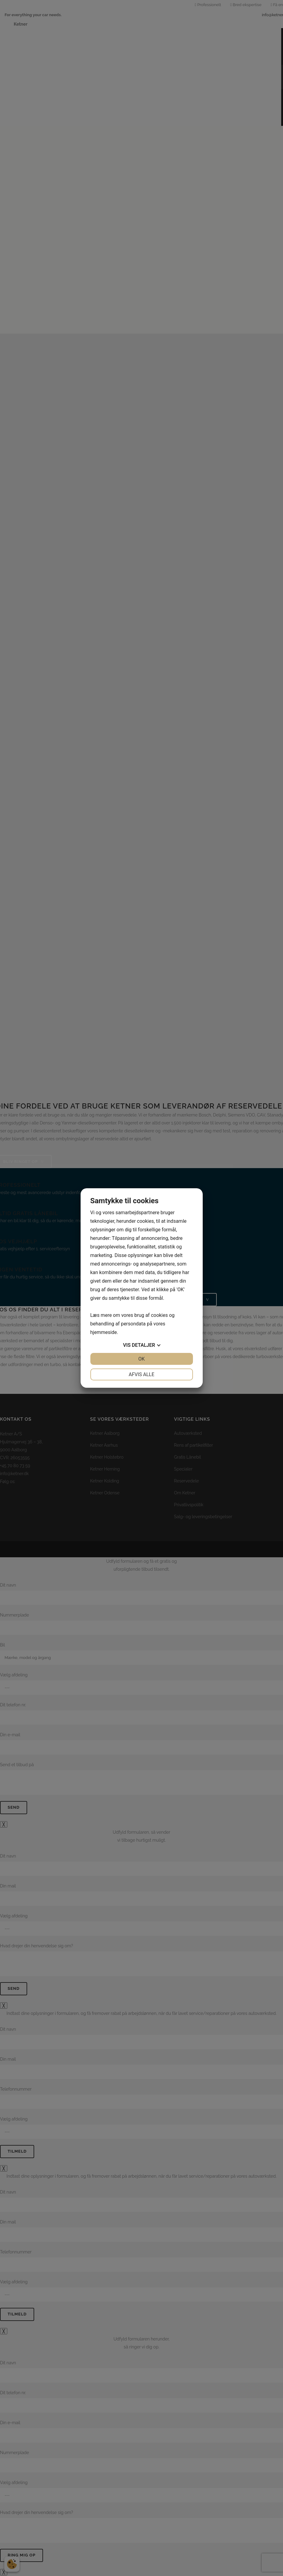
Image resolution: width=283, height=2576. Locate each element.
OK (141, 1359)
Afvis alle (141, 1374)
